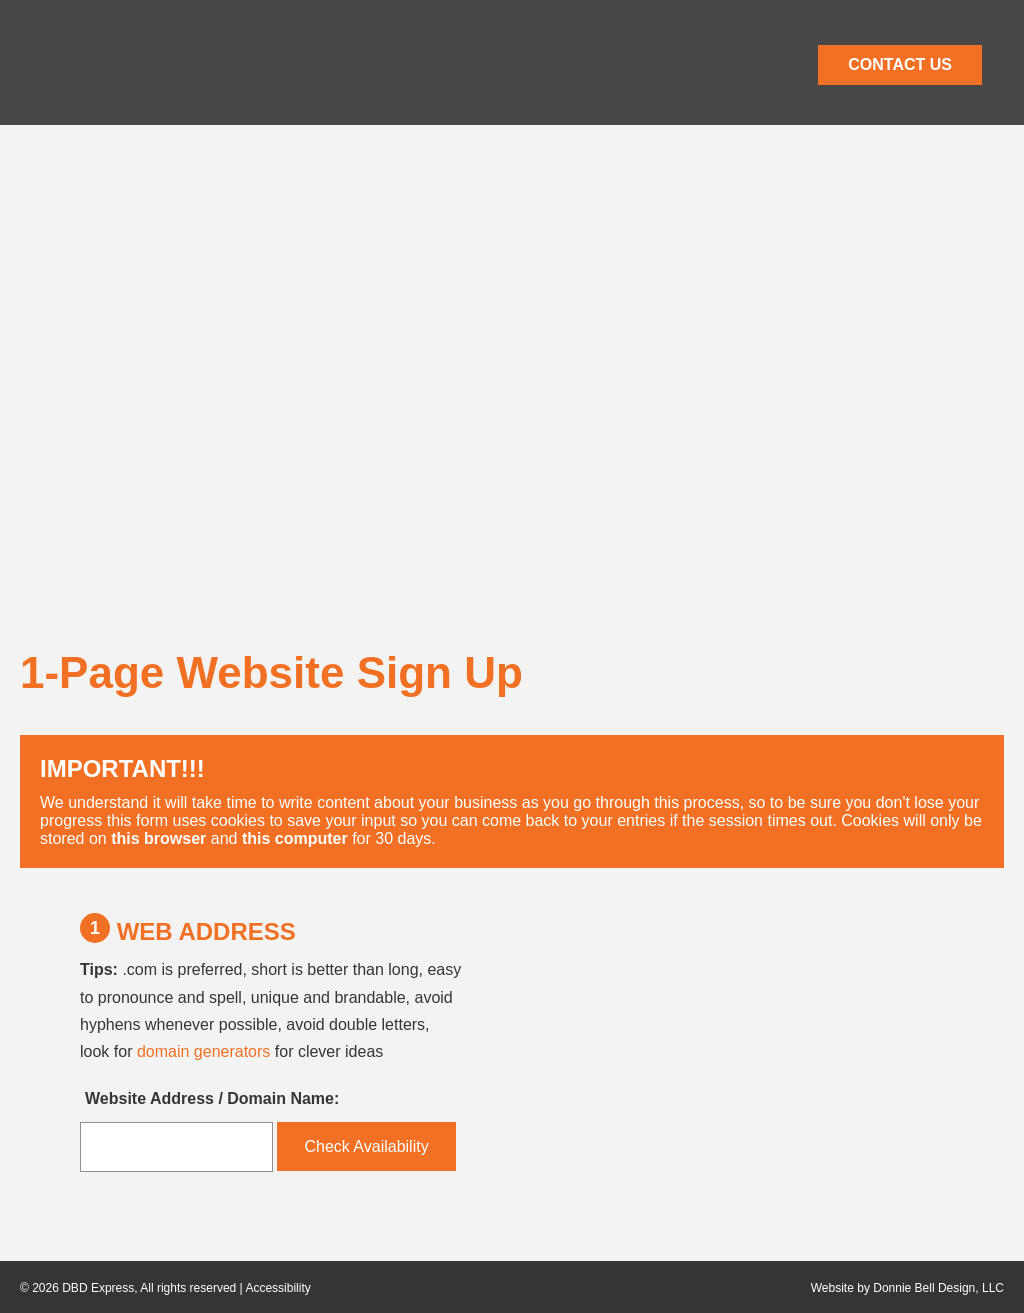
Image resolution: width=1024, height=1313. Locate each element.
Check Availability (366, 1146)
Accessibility (277, 1288)
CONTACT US (900, 64)
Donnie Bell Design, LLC (938, 1288)
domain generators (203, 1051)
